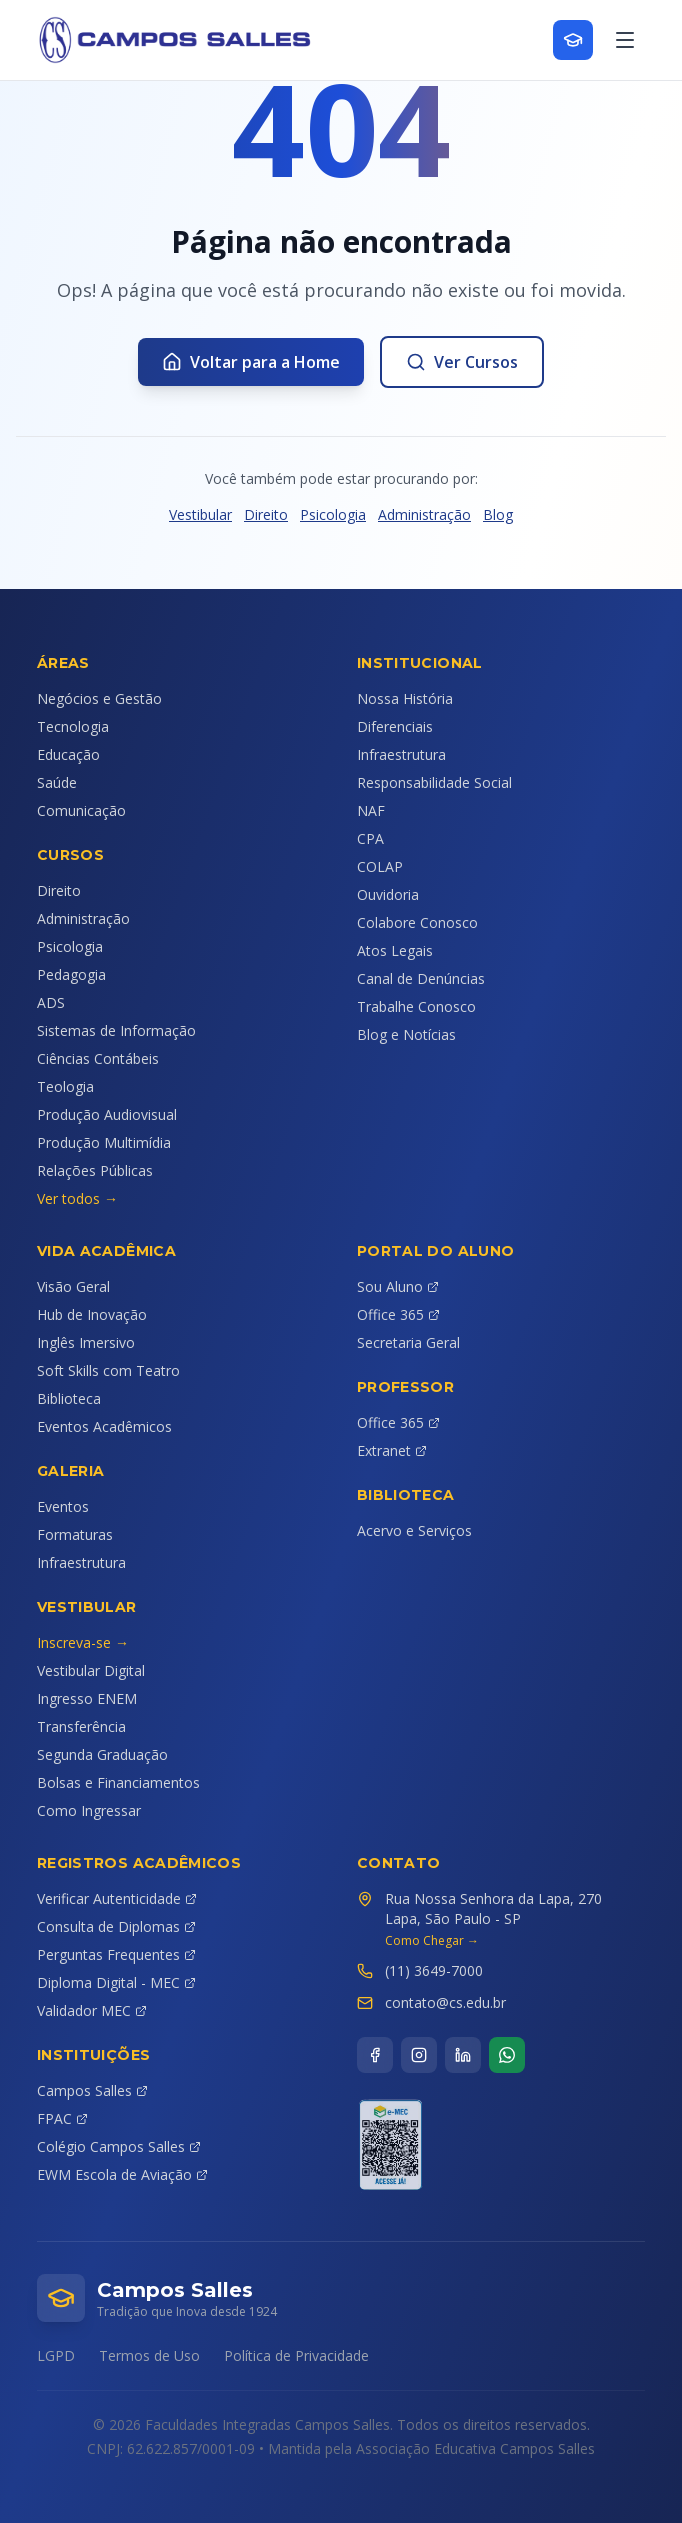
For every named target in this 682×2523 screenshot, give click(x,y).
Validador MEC (92, 2010)
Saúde (57, 782)
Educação (68, 754)
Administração (424, 514)
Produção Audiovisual (107, 1114)
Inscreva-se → (83, 1642)
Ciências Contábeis (98, 1058)
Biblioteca (69, 1398)
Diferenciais (395, 726)
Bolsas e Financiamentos (118, 1782)
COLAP (380, 866)
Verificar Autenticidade (117, 1898)
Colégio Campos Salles (119, 2146)
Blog (498, 514)
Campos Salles (92, 2090)
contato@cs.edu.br (445, 2002)
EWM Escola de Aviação (122, 2174)
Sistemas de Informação (116, 1030)
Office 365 (398, 1314)
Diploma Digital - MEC (116, 1982)
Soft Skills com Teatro (108, 1370)
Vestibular (200, 514)
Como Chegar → (432, 1941)
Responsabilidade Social (434, 782)
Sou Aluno (398, 1286)
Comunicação (81, 810)
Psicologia (333, 514)
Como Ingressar (89, 1810)
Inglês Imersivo (86, 1342)
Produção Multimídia (104, 1142)
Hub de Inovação (92, 1314)
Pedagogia (71, 974)
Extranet (392, 1450)
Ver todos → (77, 1198)
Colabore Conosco (417, 922)
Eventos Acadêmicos (104, 1426)
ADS (51, 1002)
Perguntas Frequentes (116, 1954)
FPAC (62, 2118)
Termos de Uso (149, 2355)
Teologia (65, 1086)
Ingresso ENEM (87, 1698)
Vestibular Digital (91, 1670)
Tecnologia (73, 726)
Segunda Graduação (102, 1754)
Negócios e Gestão (99, 698)
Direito (266, 514)
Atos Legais (395, 950)
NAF (371, 810)
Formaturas (75, 1534)
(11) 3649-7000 (434, 1970)
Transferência (81, 1726)
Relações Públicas (95, 1170)
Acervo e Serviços (414, 1530)
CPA (370, 838)
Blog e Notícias (406, 1034)
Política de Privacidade (296, 2355)
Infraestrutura (401, 754)
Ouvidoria (388, 894)
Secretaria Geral (408, 1342)
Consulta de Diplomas (116, 1926)
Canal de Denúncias (421, 978)
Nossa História (405, 698)
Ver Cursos (462, 362)
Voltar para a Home (251, 362)
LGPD (56, 2355)
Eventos (63, 1506)
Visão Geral (73, 1286)
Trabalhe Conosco (416, 1006)
